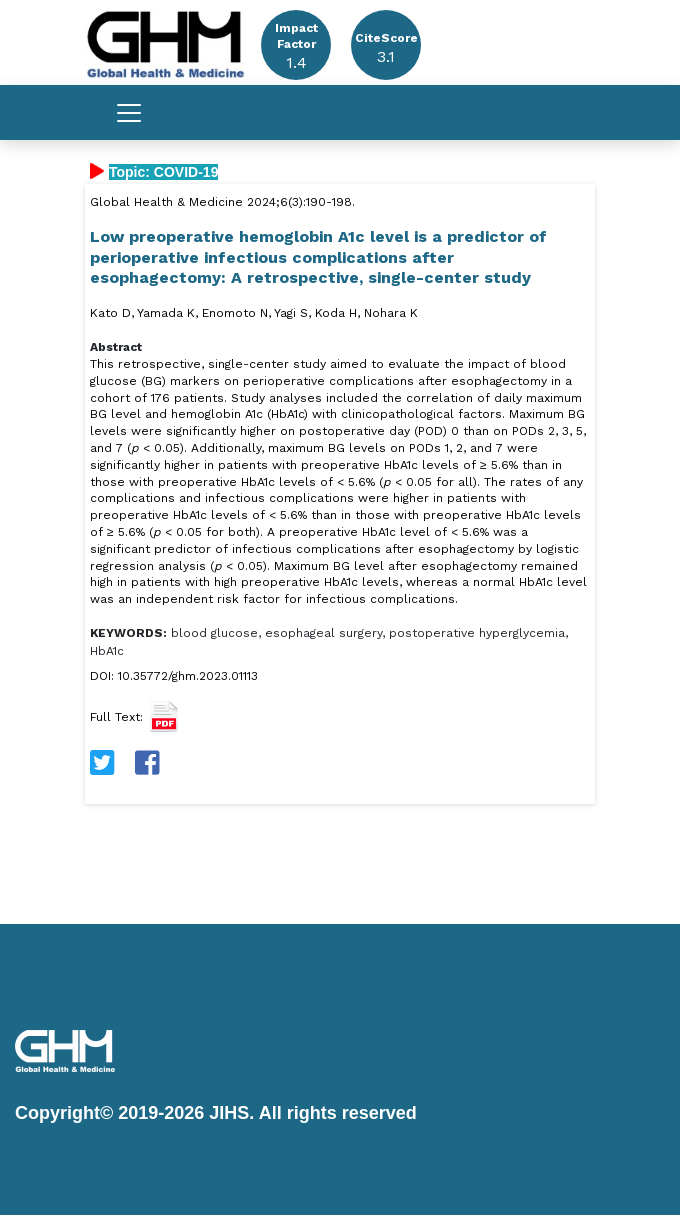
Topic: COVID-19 (163, 172)
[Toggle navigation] (129, 113)
